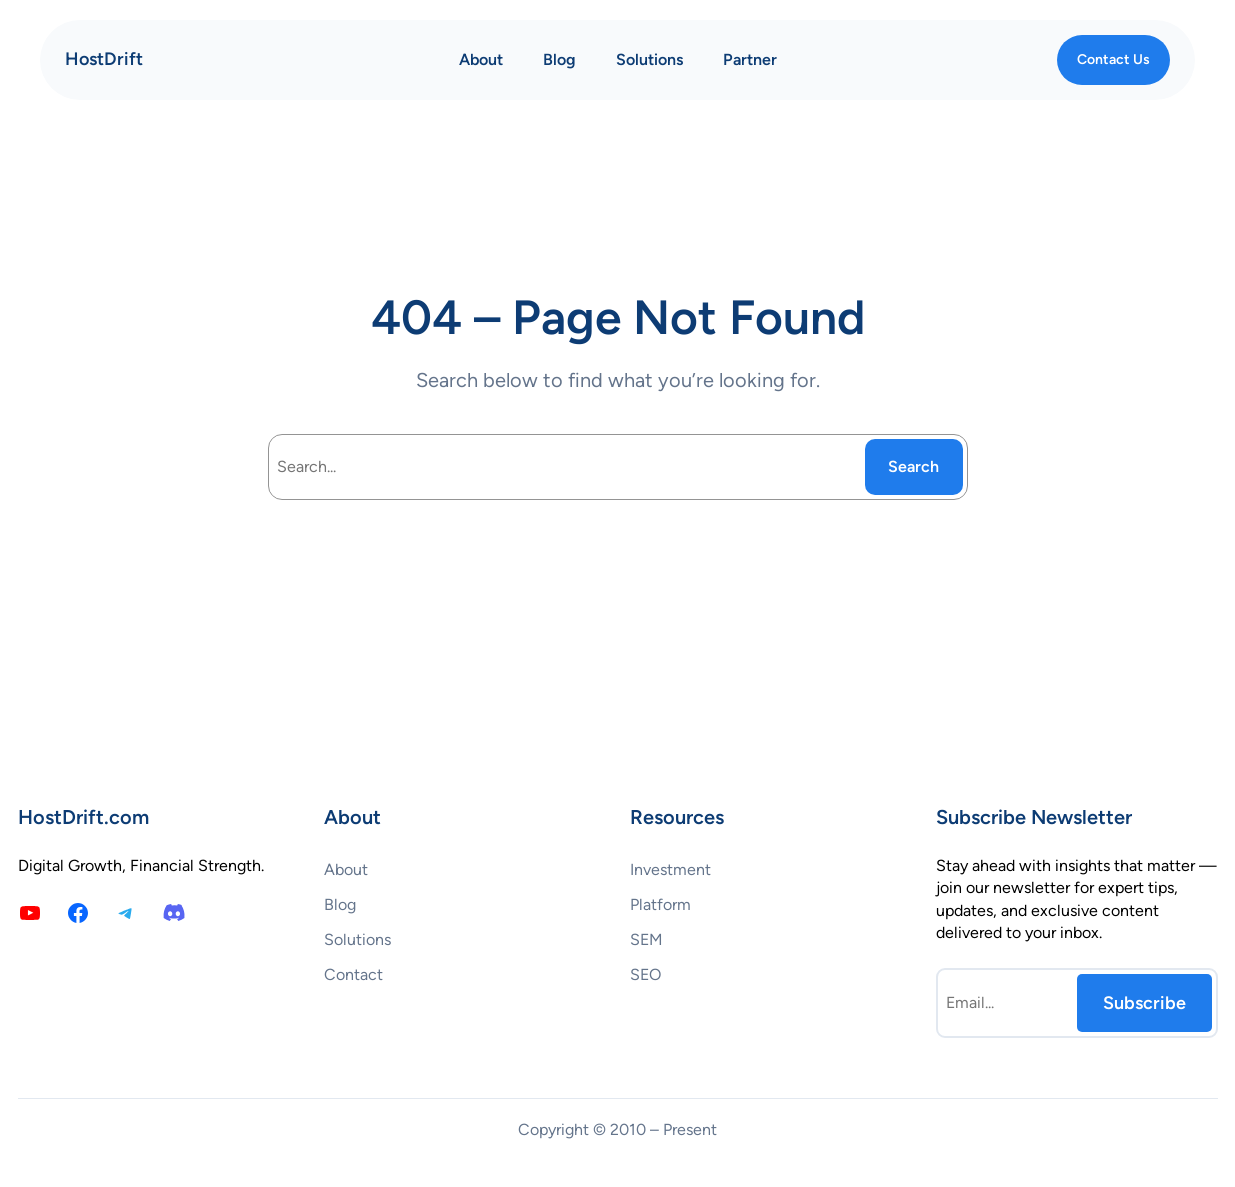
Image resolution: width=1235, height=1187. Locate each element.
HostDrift (104, 59)
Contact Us (1113, 59)
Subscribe (1144, 1003)
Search (913, 466)
